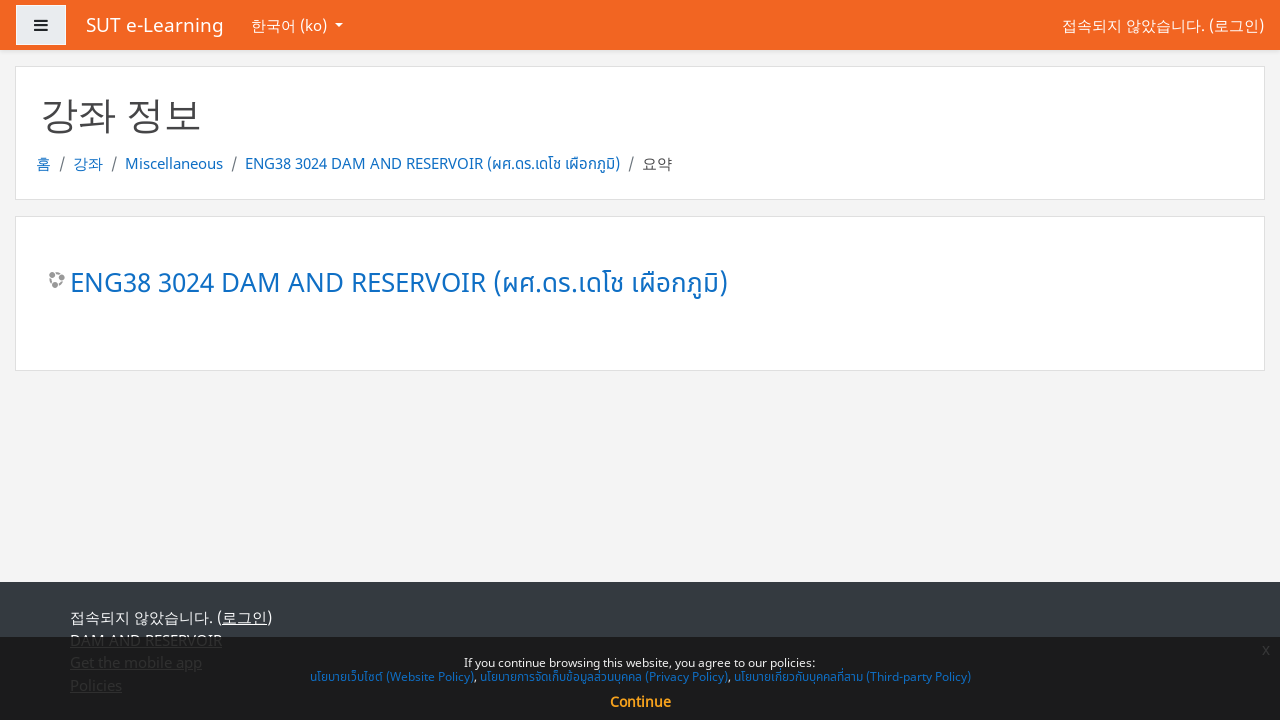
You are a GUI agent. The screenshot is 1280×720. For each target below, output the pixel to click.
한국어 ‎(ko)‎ (291, 25)
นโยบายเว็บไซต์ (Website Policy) (392, 676)
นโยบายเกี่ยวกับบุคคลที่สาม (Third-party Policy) (852, 676)
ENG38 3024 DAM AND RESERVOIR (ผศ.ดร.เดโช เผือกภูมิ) (432, 163)
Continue (640, 701)
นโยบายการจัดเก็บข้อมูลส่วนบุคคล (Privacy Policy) (604, 676)
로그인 (1236, 25)
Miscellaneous (174, 163)
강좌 (88, 163)
